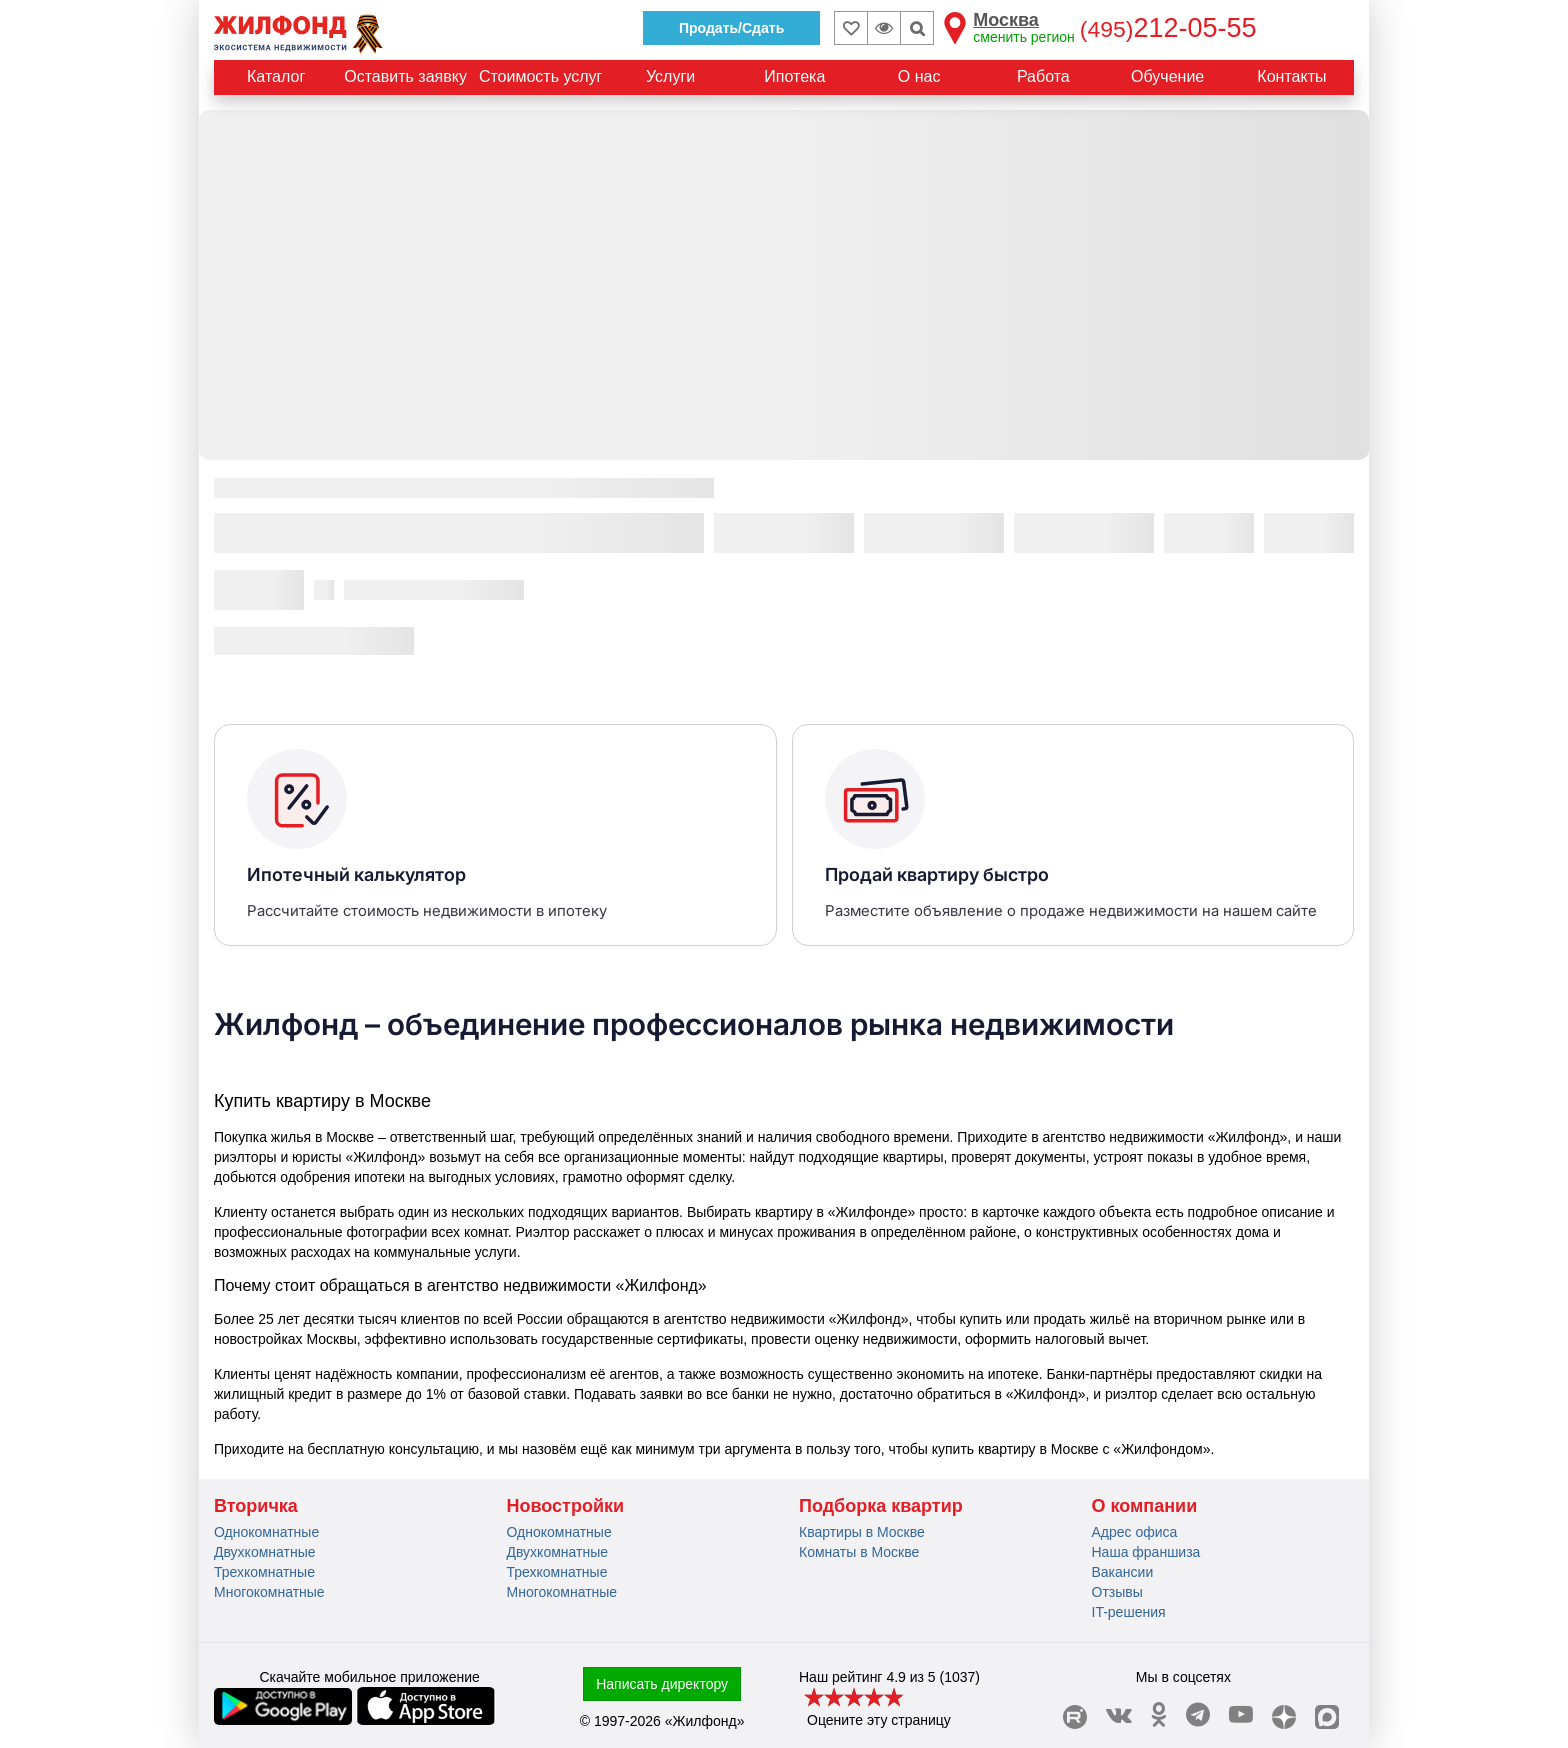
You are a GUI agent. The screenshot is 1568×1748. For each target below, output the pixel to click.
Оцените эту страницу (879, 1720)
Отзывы (1117, 1592)
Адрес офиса (1135, 1532)
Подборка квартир (881, 1506)
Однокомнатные (266, 1532)
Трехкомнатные (264, 1572)
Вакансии (1123, 1572)
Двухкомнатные (265, 1552)
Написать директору (662, 1684)
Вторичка (256, 1506)
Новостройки (566, 1506)
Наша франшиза (1146, 1552)
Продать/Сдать (731, 28)
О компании (1145, 1506)
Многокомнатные (269, 1592)
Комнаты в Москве (859, 1552)
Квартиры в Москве (862, 1532)
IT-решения (1129, 1612)
